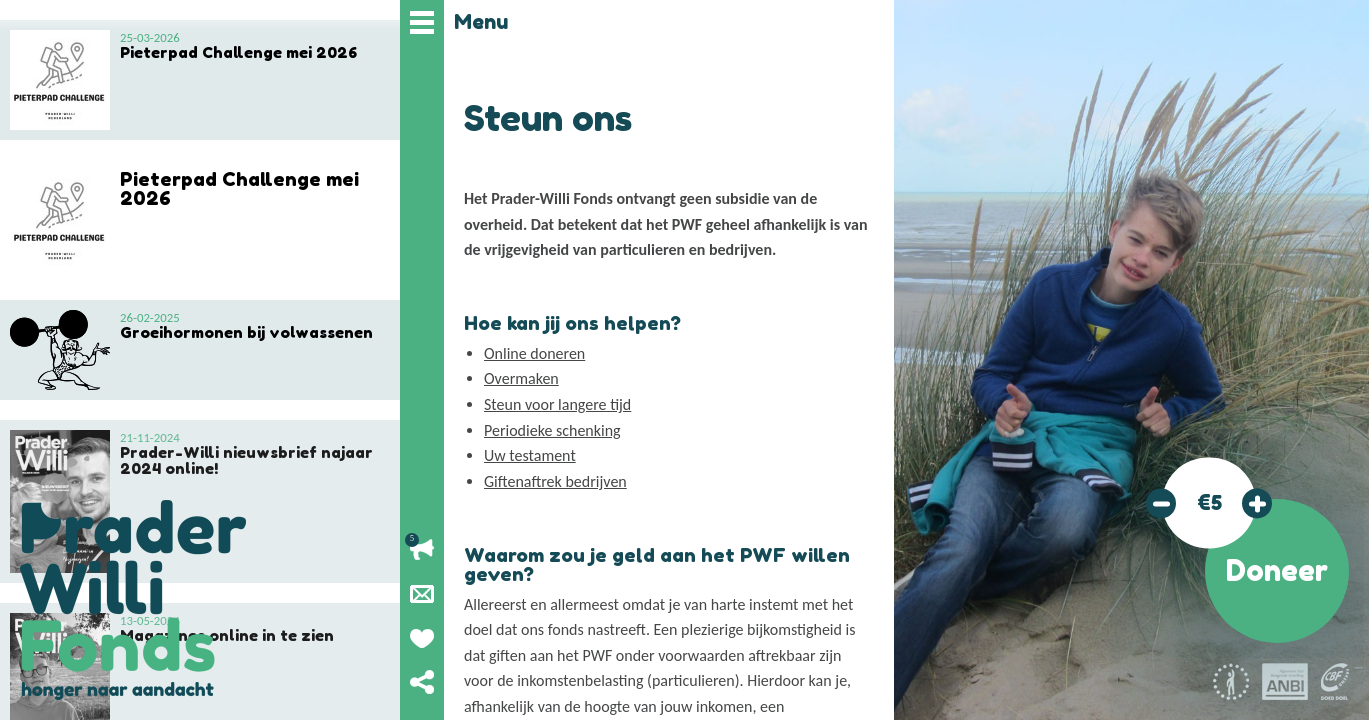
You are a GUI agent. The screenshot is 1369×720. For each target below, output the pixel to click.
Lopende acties (422, 550)
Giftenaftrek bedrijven (555, 481)
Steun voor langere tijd (557, 404)
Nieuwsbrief (422, 594)
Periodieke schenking (552, 430)
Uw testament (530, 455)
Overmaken (521, 378)
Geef (422, 638)
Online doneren (534, 353)
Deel (422, 682)
